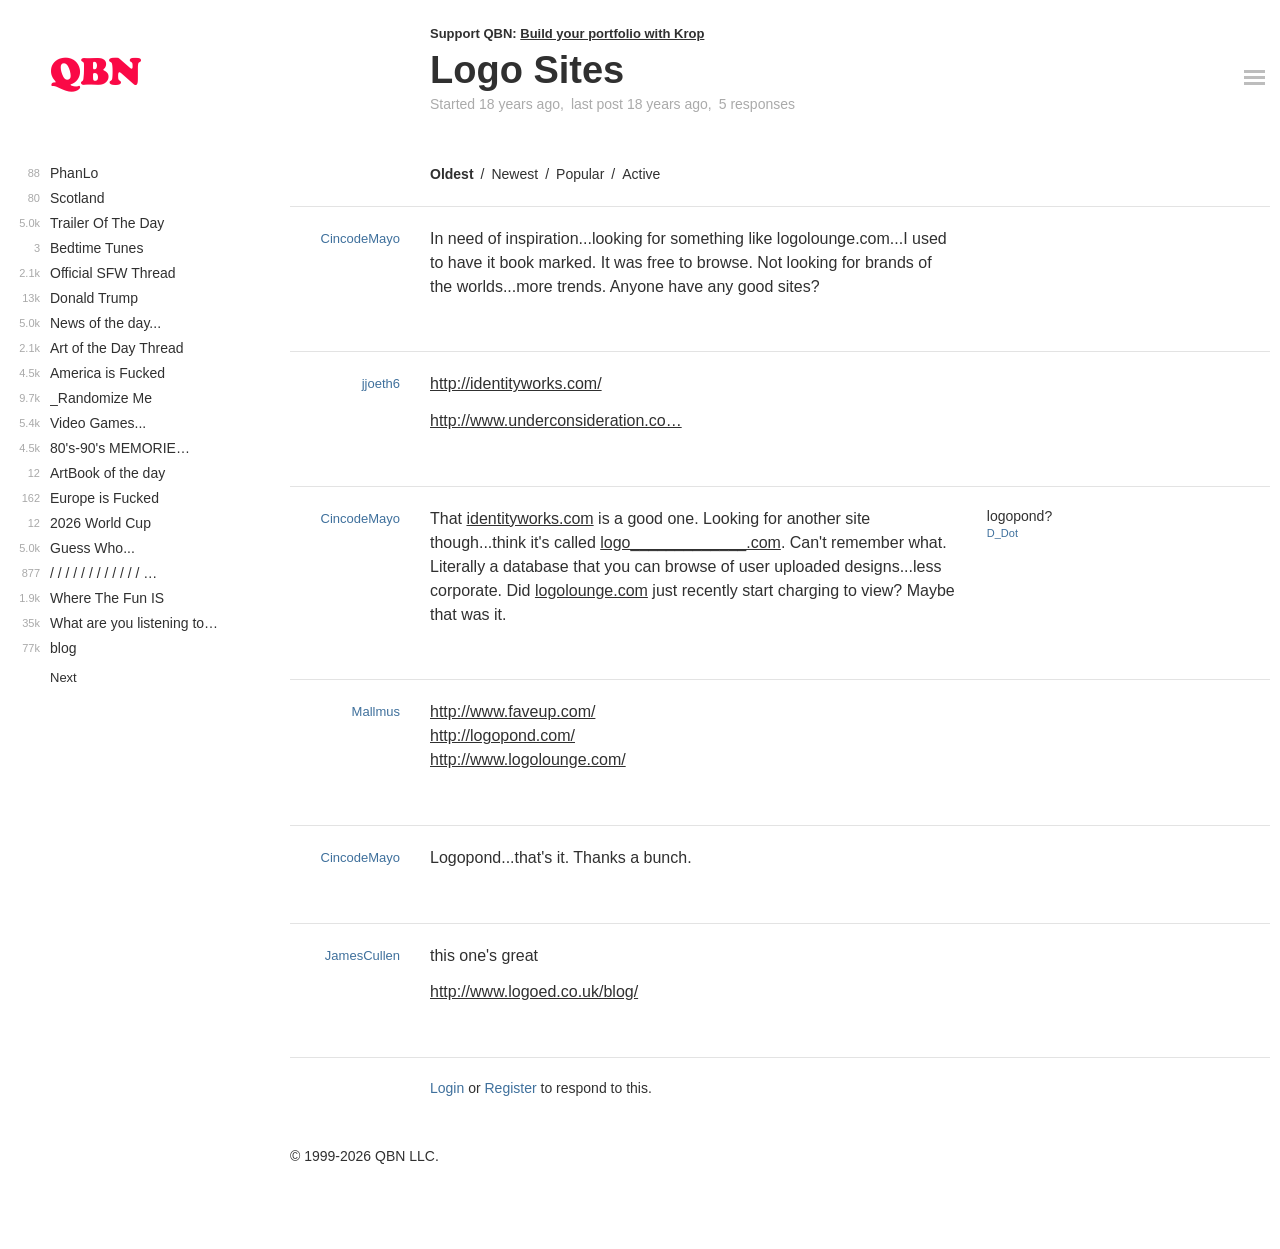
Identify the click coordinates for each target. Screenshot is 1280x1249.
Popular (580, 174)
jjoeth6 (381, 383)
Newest (514, 174)
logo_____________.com (690, 542)
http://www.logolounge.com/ (528, 759)
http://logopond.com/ (502, 735)
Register (511, 1088)
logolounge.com (591, 590)
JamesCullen (362, 955)
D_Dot (1002, 533)
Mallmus (376, 711)
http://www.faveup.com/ (512, 711)
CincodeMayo (361, 238)
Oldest (452, 174)
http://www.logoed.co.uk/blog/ (534, 991)
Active (641, 174)
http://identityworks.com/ (516, 383)
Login (447, 1088)
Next (63, 677)
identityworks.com (529, 518)
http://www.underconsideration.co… (556, 420)
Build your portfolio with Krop (612, 33)
